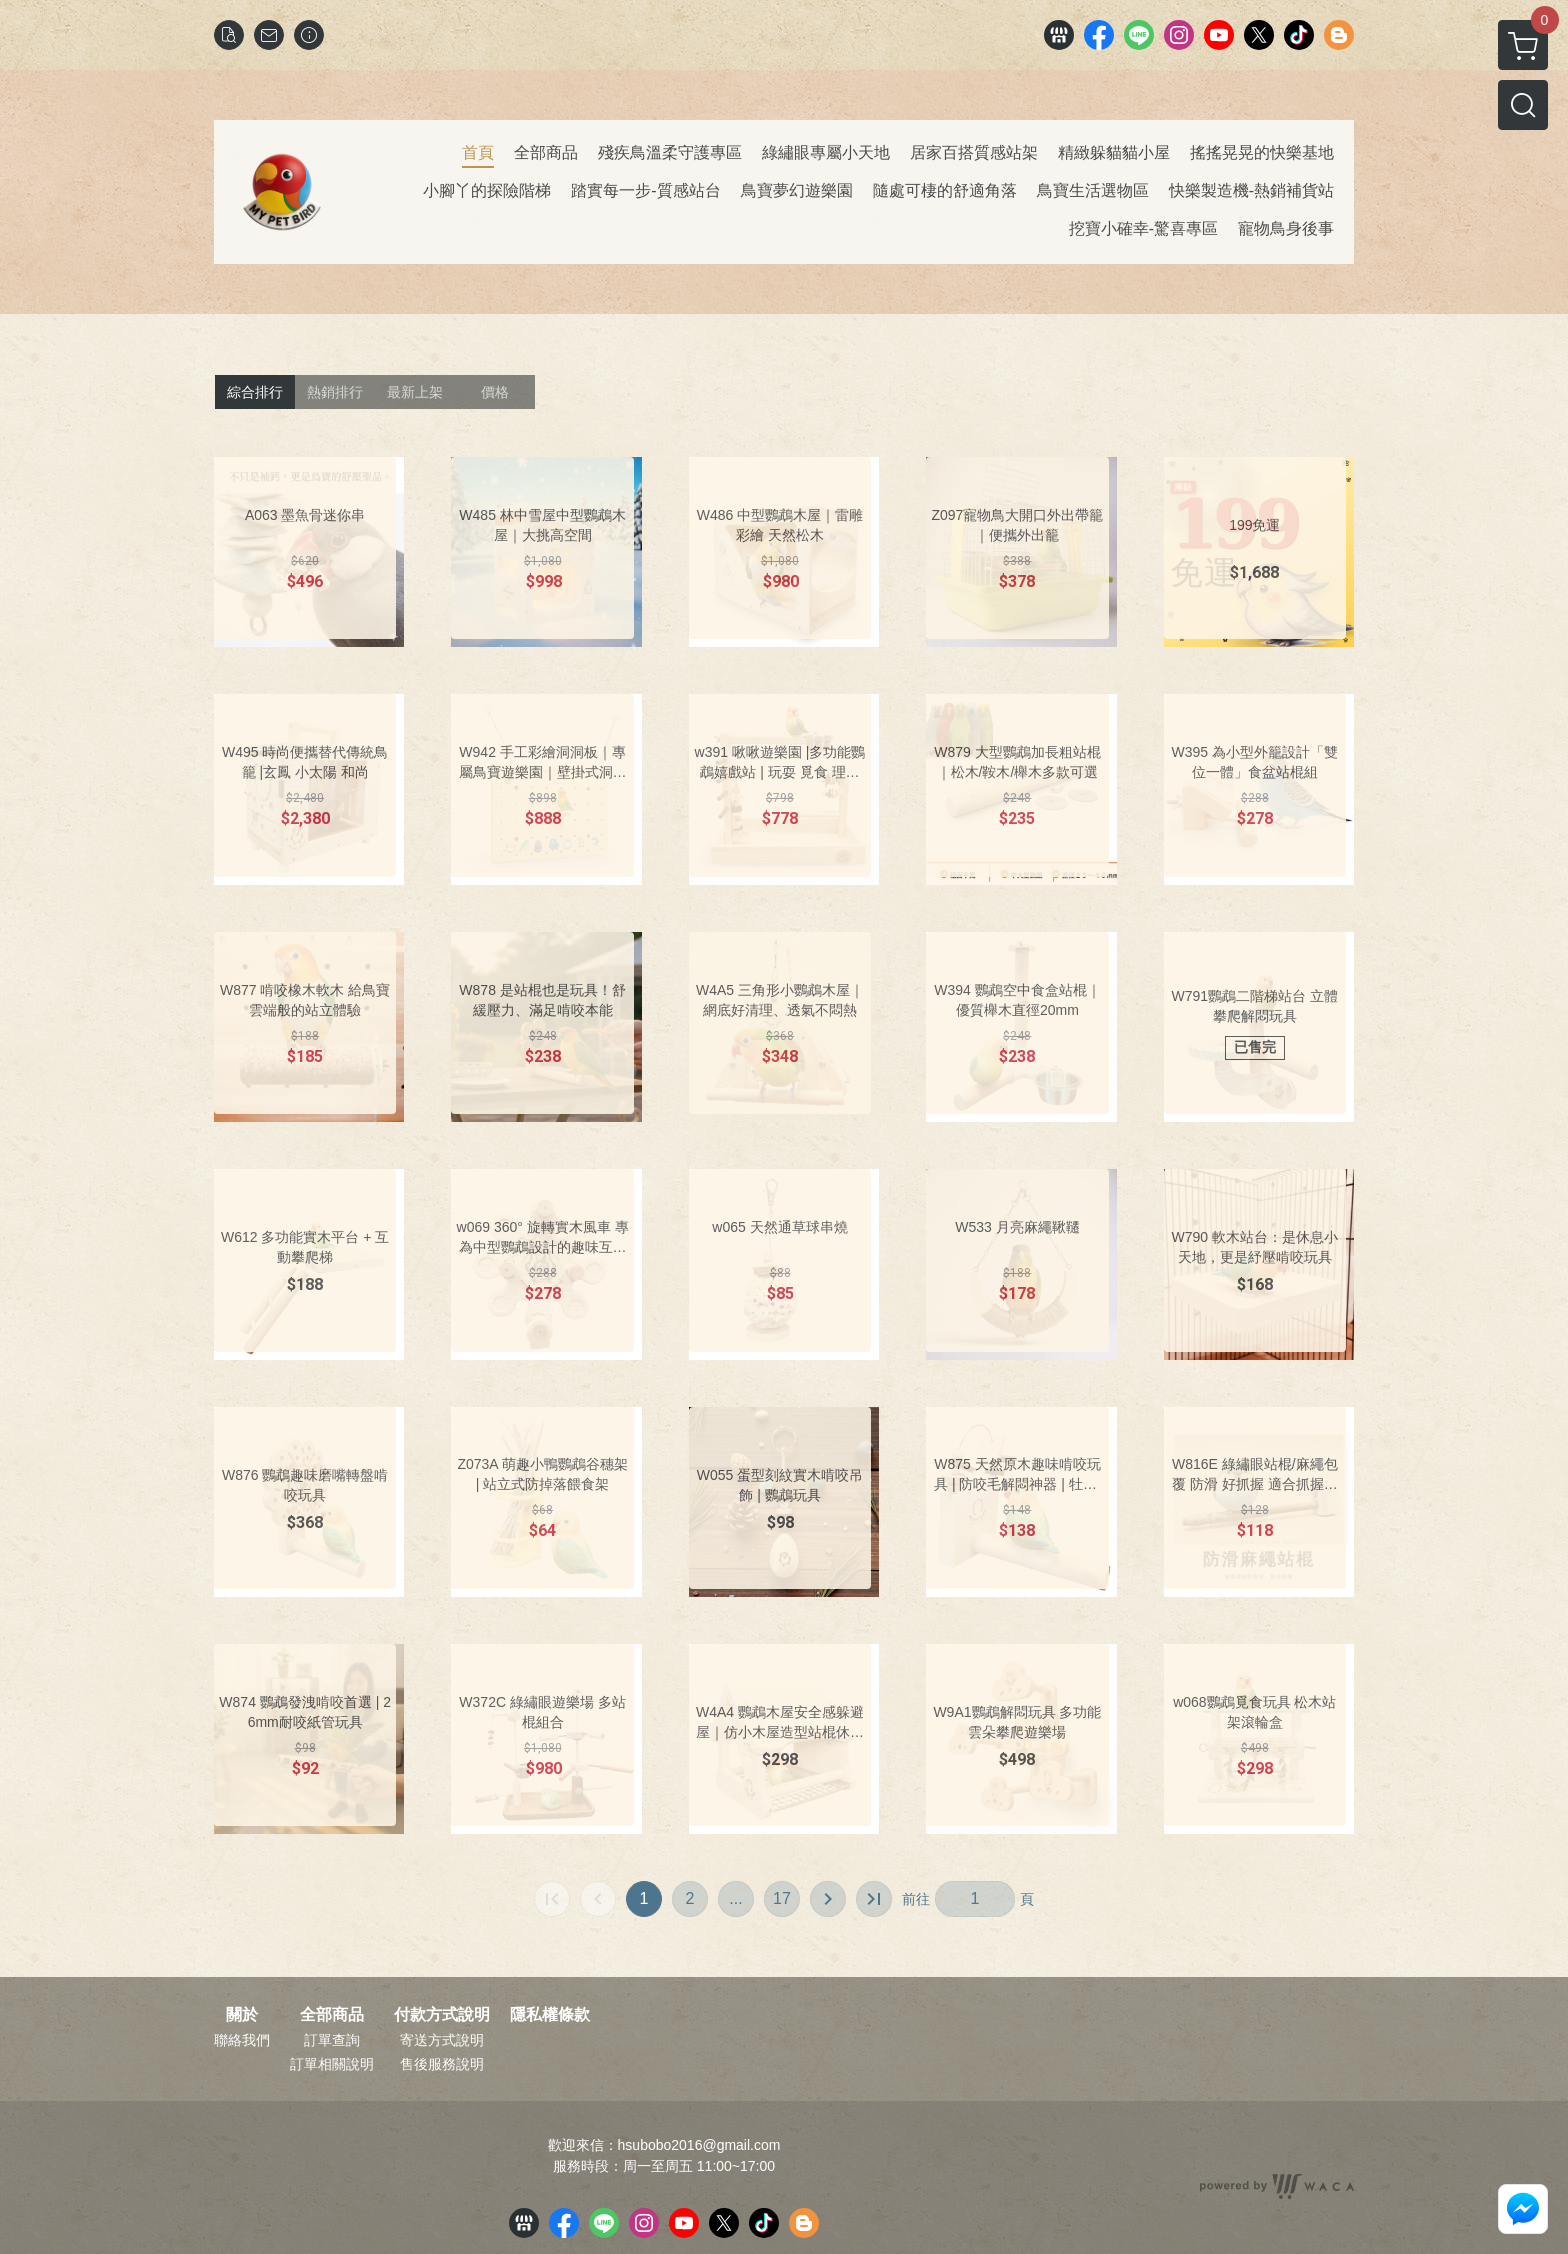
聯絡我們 (242, 2040)
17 (782, 1898)
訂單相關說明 (332, 2064)
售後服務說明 (442, 2064)
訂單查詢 (332, 2040)
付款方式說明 (442, 2015)
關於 (242, 2015)
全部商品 (332, 2015)
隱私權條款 (550, 2015)
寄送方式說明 (442, 2040)
